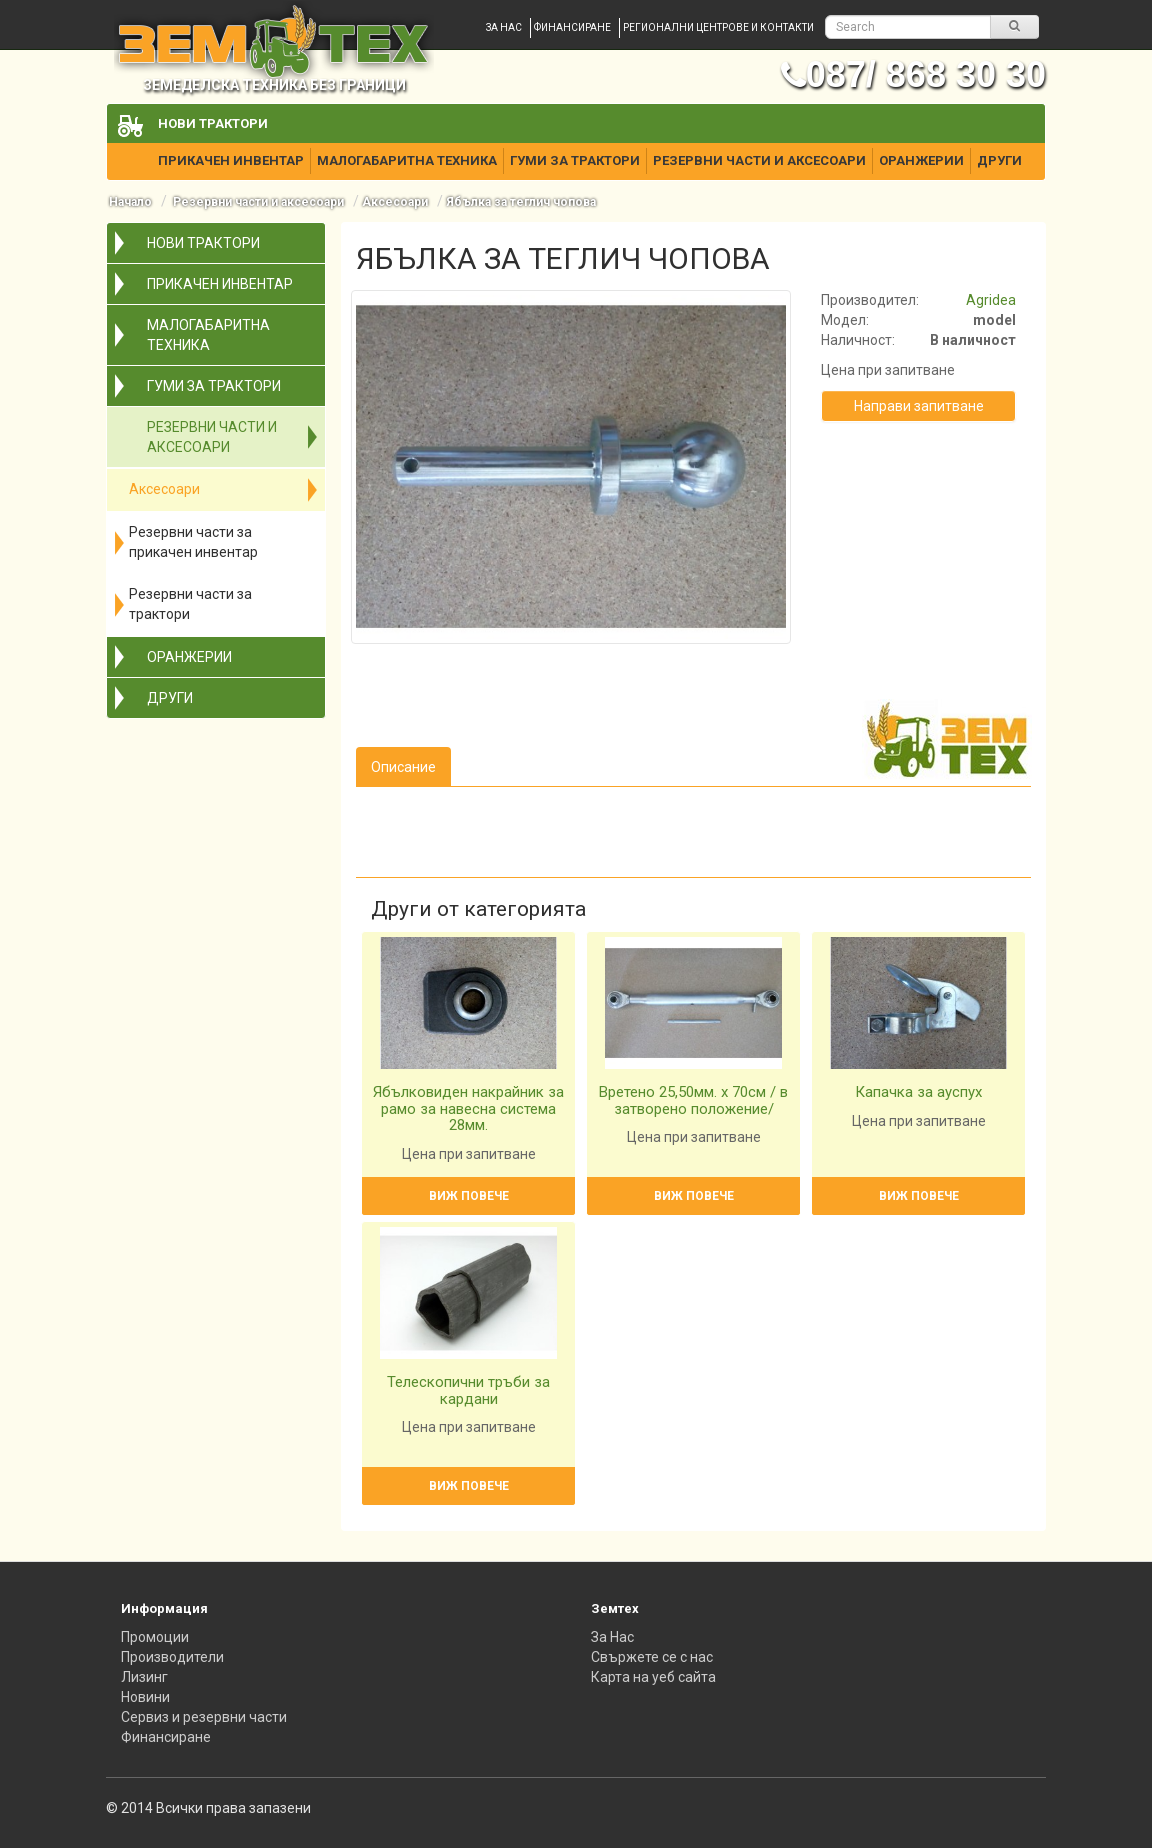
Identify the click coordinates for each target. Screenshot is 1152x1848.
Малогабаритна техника (407, 160)
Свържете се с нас (652, 1657)
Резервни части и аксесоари (759, 160)
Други (999, 160)
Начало (130, 202)
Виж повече (469, 1196)
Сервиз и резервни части (204, 1717)
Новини (145, 1697)
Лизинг (144, 1677)
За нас (504, 27)
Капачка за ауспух (918, 1092)
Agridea (991, 300)
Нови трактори (213, 123)
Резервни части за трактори (190, 604)
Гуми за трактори (575, 160)
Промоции (155, 1637)
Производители (172, 1657)
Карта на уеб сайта (653, 1677)
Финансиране (572, 27)
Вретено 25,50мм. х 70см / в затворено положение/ (693, 1100)
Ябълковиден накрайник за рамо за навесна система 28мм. (468, 1108)
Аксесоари (395, 202)
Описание (403, 767)
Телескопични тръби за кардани (468, 1390)
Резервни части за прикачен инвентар (193, 542)
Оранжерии (921, 160)
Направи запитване (919, 406)
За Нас (612, 1637)
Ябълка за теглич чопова (521, 202)
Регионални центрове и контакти (718, 27)
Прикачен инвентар (231, 160)
